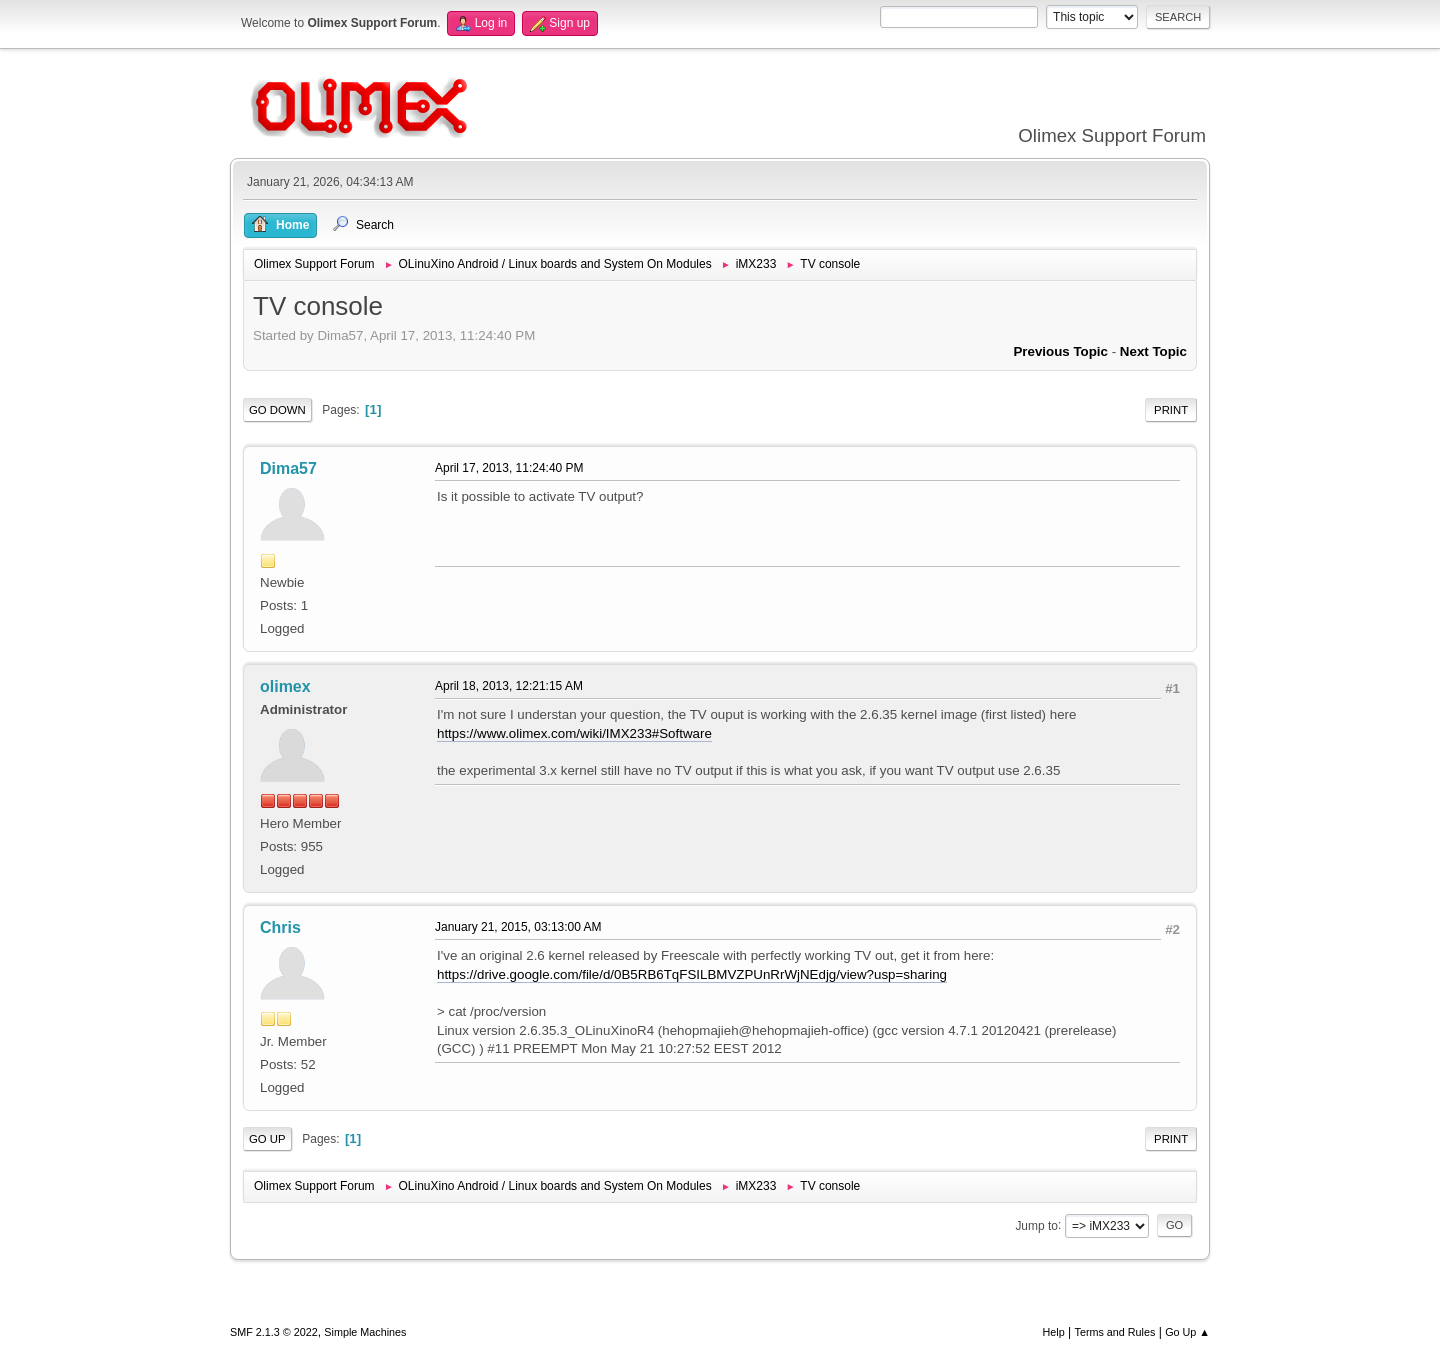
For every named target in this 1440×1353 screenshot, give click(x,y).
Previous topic (1060, 351)
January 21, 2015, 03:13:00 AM (518, 927)
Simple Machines (365, 1332)
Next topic (1153, 351)
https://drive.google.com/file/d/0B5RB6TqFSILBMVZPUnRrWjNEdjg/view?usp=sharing (692, 974)
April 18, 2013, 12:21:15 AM (509, 686)
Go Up (267, 1139)
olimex (285, 686)
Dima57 (288, 468)
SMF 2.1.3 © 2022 (274, 1332)
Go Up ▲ (1187, 1332)
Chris (280, 927)
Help (1054, 1332)
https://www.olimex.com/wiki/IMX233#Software (574, 733)
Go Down (277, 410)
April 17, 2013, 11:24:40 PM (509, 468)
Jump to (1036, 1225)
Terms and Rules (1115, 1332)
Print (1171, 410)
